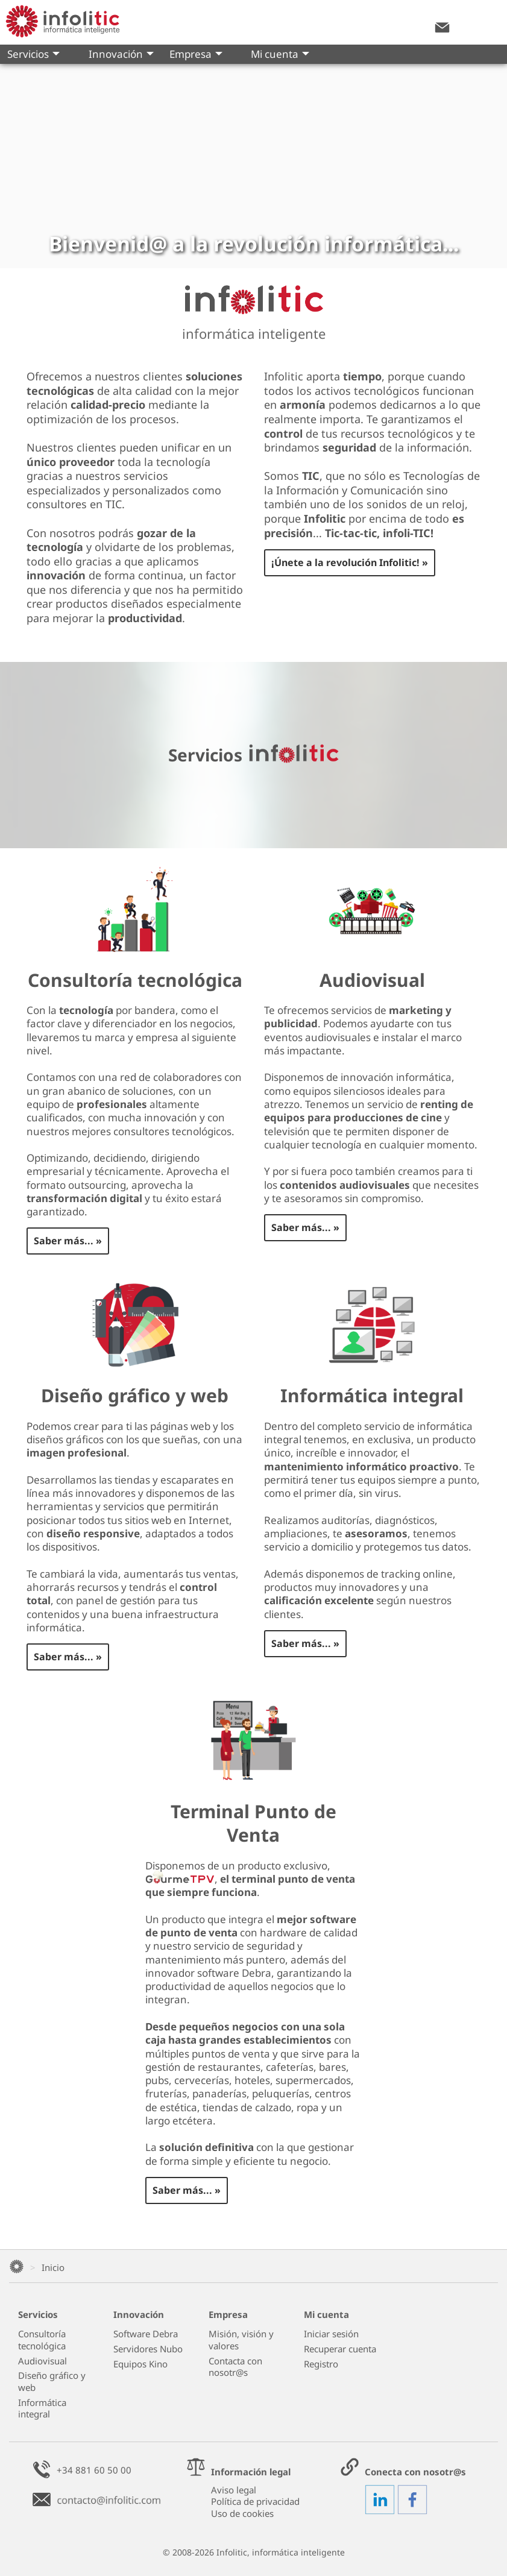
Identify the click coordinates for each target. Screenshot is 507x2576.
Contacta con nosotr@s (235, 2367)
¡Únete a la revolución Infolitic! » (349, 562)
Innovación (121, 55)
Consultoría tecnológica (42, 2340)
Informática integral (42, 2408)
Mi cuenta (280, 55)
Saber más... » (68, 1240)
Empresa (195, 55)
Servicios (33, 55)
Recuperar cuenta (340, 2349)
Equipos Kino (140, 2364)
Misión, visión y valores (241, 2340)
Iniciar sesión (331, 2334)
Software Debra (145, 2334)
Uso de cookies (242, 2513)
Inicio (53, 2267)
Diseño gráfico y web (52, 2381)
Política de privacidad (255, 2501)
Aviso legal (233, 2490)
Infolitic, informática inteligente (280, 2552)
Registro (321, 2364)
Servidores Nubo (148, 2349)
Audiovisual (42, 2361)
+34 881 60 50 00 (94, 2470)
